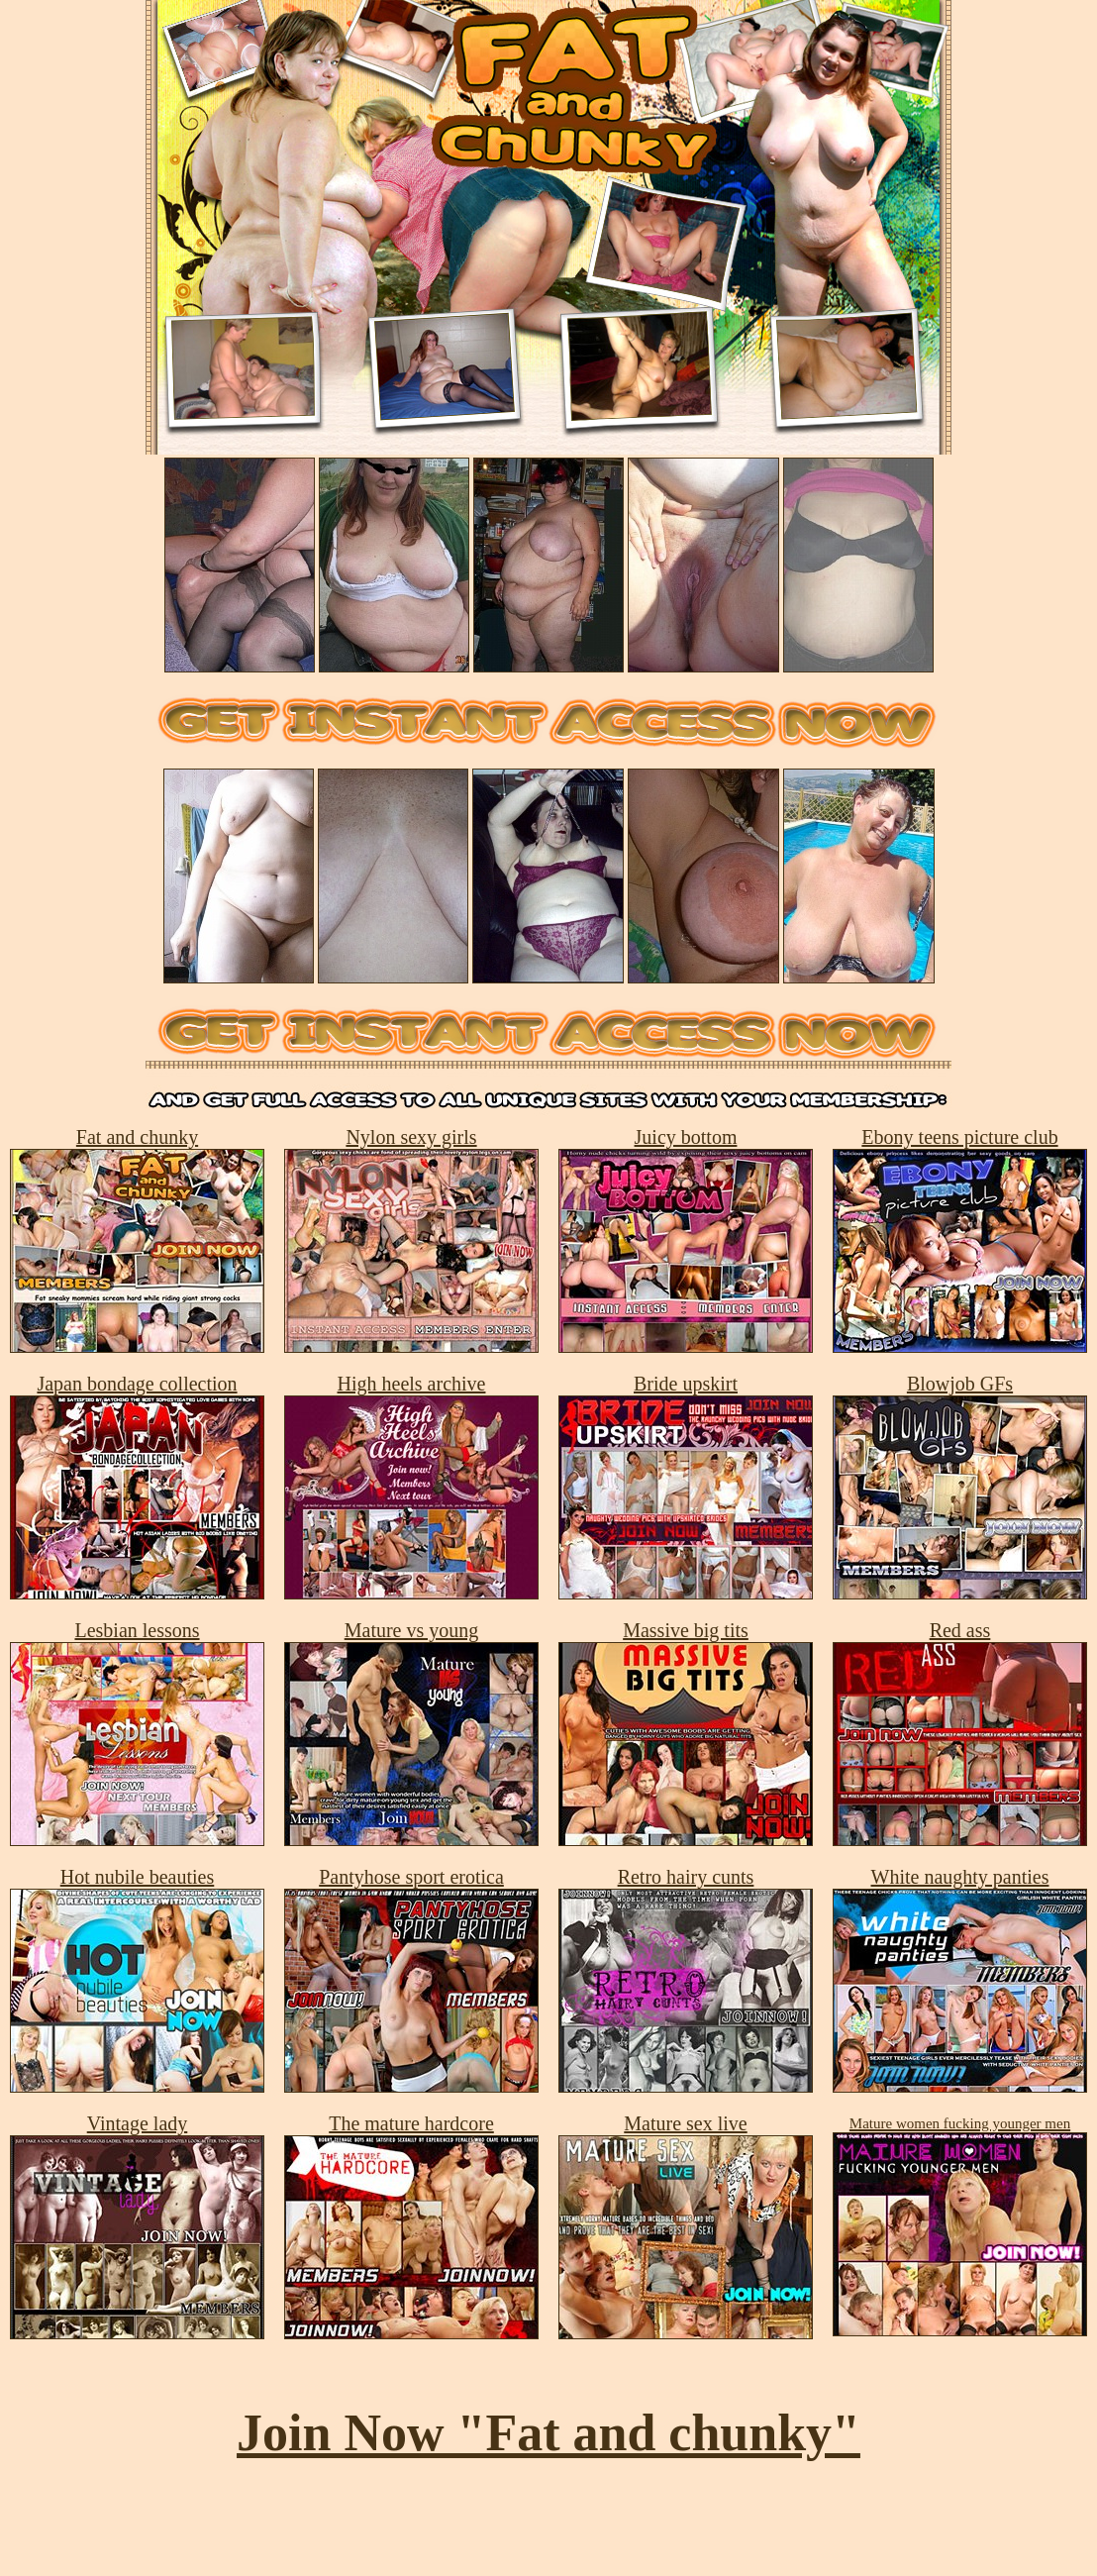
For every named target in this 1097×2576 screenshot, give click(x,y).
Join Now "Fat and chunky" (548, 2433)
